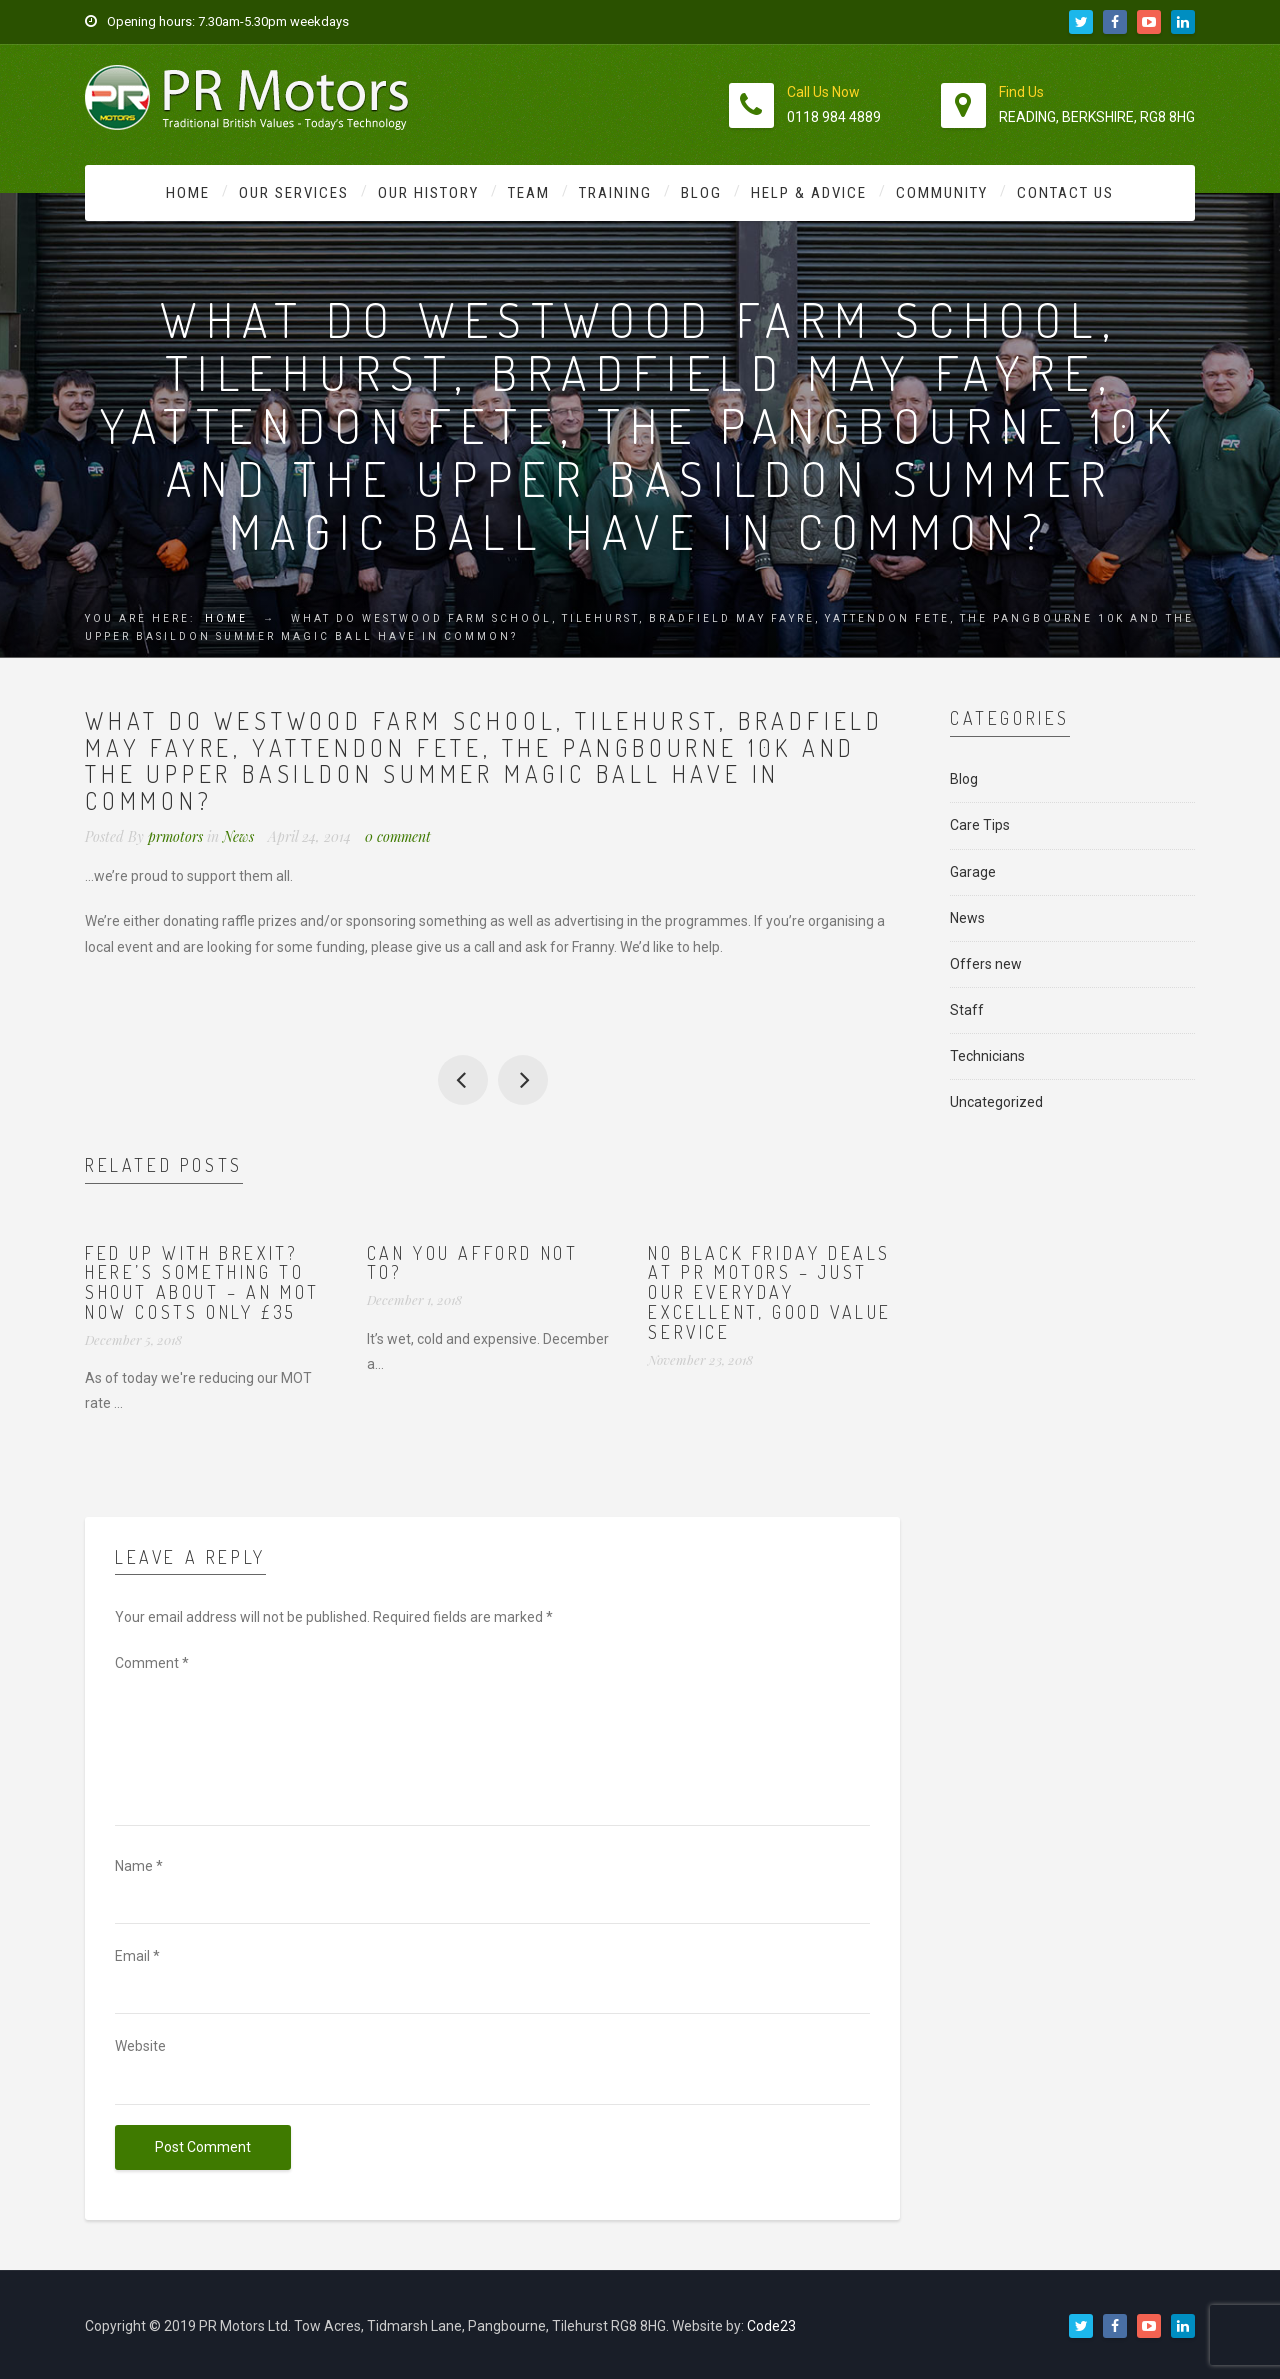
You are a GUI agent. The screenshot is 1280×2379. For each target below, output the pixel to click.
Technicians (987, 1056)
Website (140, 2046)
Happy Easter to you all (463, 1080)
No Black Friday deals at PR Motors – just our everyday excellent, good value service (770, 1292)
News (238, 836)
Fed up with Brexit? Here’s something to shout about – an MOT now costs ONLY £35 (202, 1282)
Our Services (294, 193)
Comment (152, 1663)
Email (137, 1956)
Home (188, 193)
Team (529, 193)
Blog (701, 193)
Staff (967, 1010)
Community (942, 193)
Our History (428, 193)
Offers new (986, 964)
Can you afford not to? (473, 1263)
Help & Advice (809, 193)
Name (139, 1866)
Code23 (771, 2326)
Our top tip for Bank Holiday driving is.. (523, 1080)
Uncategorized (996, 1102)
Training (615, 193)
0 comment (398, 836)
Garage (973, 872)
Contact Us (1065, 193)
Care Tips (980, 825)
